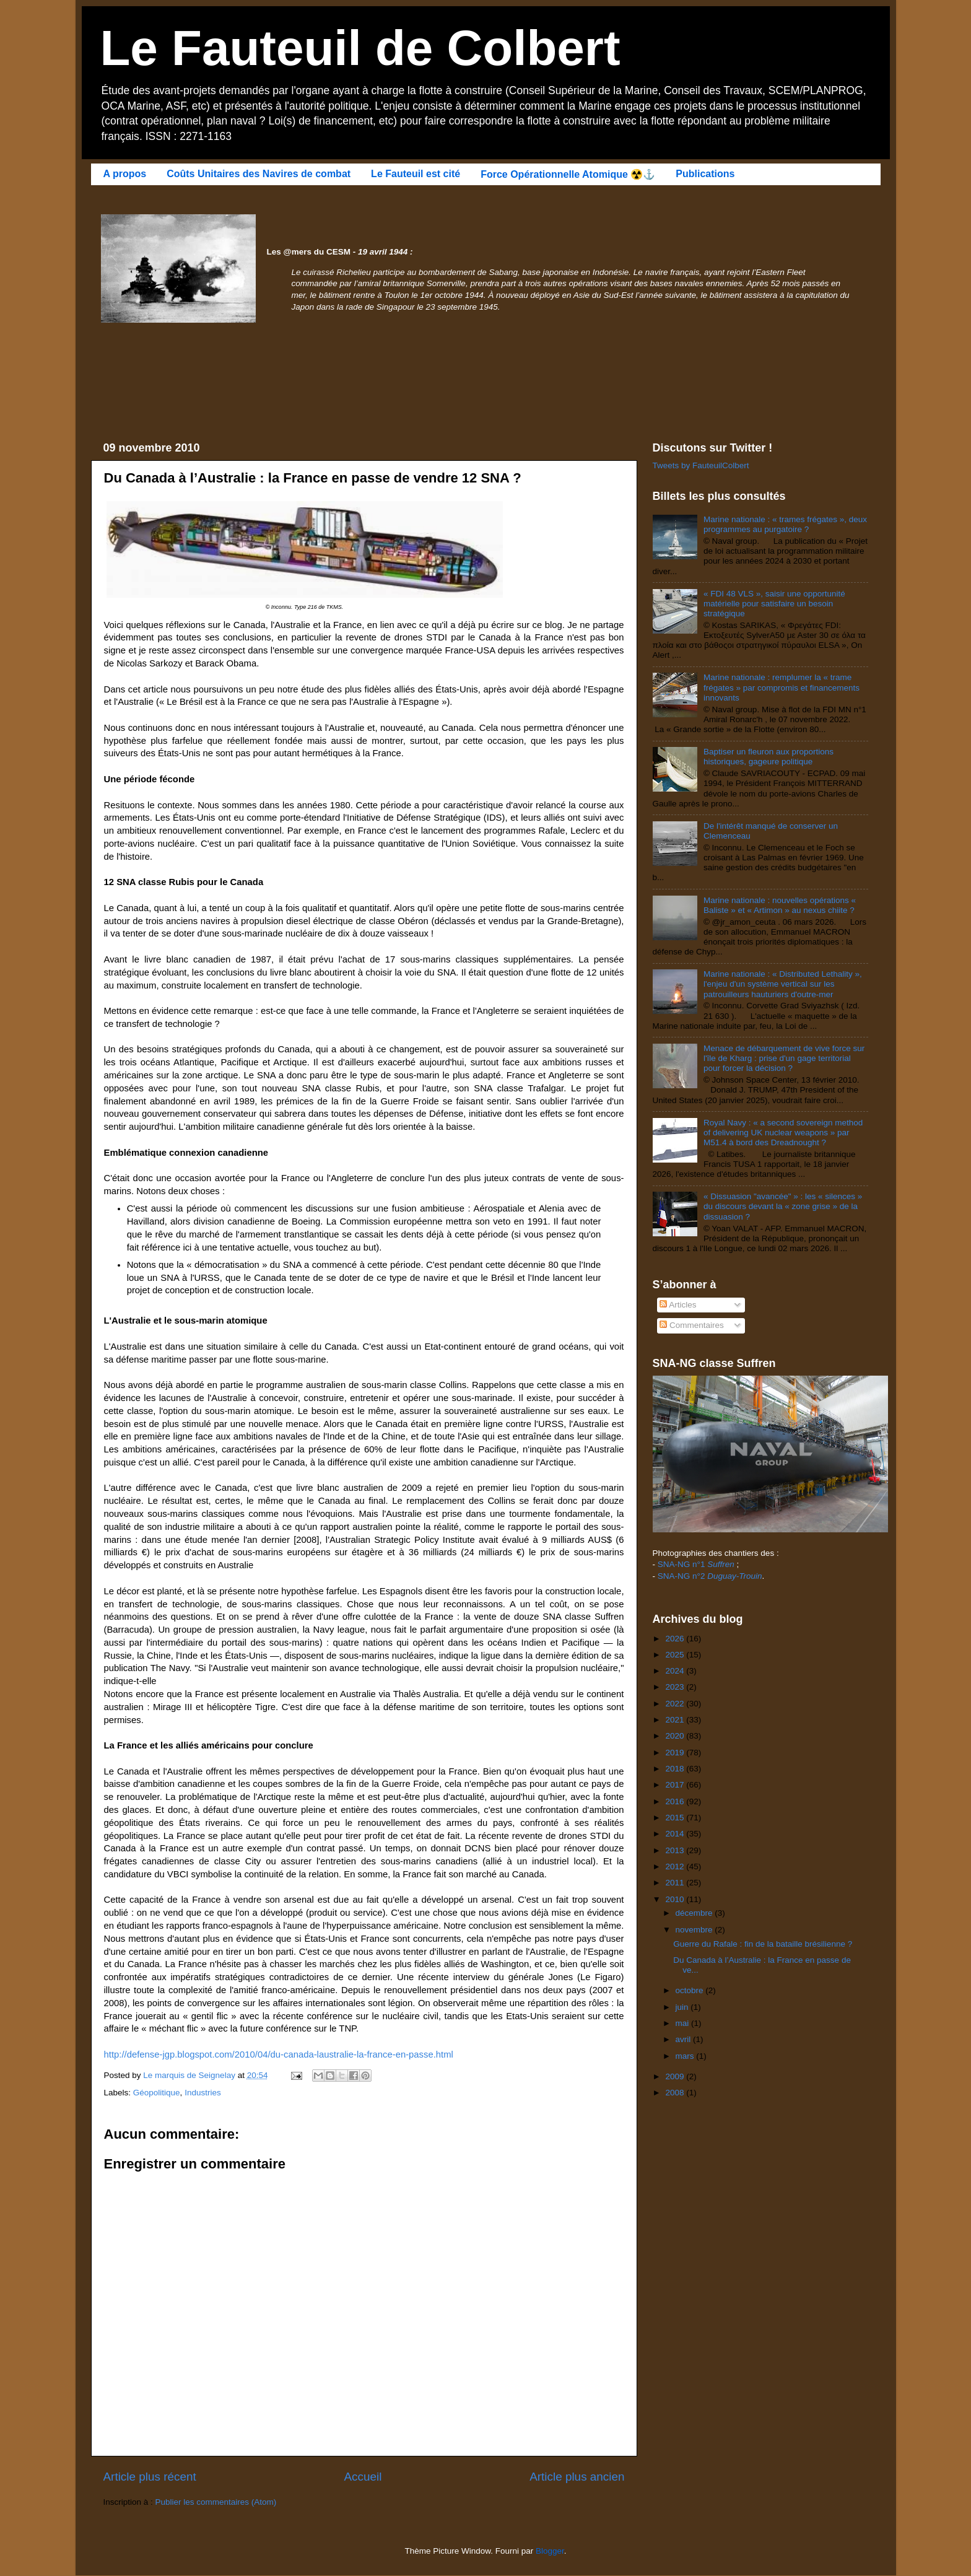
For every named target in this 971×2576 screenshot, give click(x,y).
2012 (675, 1866)
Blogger (550, 2551)
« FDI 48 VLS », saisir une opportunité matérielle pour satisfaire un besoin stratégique (774, 603)
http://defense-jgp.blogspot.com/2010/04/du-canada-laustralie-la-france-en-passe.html (278, 2054)
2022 (675, 1703)
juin (683, 2007)
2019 (675, 1752)
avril (685, 2039)
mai (684, 2023)
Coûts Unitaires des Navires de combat (259, 173)
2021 (675, 1719)
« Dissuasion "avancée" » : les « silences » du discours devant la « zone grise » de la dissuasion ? (782, 1206)
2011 (675, 1882)
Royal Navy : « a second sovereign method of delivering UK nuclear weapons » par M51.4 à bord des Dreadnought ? (783, 1132)
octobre (691, 1990)
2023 (675, 1687)
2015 (675, 1817)
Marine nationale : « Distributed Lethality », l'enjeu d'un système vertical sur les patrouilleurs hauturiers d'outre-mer (782, 983)
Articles (678, 1304)
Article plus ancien (576, 2476)
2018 (675, 1768)
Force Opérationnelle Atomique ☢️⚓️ (568, 174)
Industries (203, 2092)
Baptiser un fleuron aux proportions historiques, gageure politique (768, 756)
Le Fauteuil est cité (415, 173)
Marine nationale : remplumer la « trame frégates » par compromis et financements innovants (781, 687)
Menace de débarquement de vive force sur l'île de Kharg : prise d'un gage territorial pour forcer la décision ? (783, 1058)
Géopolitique (156, 2092)
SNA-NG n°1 (696, 1564)
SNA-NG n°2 (710, 1576)
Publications (705, 173)
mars (686, 2056)
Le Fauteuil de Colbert (360, 48)
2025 (675, 1654)
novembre (695, 1929)
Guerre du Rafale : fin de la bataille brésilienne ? (762, 1944)
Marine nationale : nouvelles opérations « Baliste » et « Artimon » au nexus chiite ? (779, 905)
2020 (675, 1735)
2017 (675, 1784)
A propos (125, 173)
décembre (695, 1913)
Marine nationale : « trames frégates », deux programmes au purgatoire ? (785, 524)
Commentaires (692, 1325)
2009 (675, 2076)
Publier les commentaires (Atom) (216, 2502)
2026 (675, 1638)
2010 (675, 1899)
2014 (675, 1833)
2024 (675, 1670)
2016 (675, 1801)
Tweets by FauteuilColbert (701, 465)
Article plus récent (149, 2476)
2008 (675, 2092)
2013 (675, 1850)
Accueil (362, 2476)
